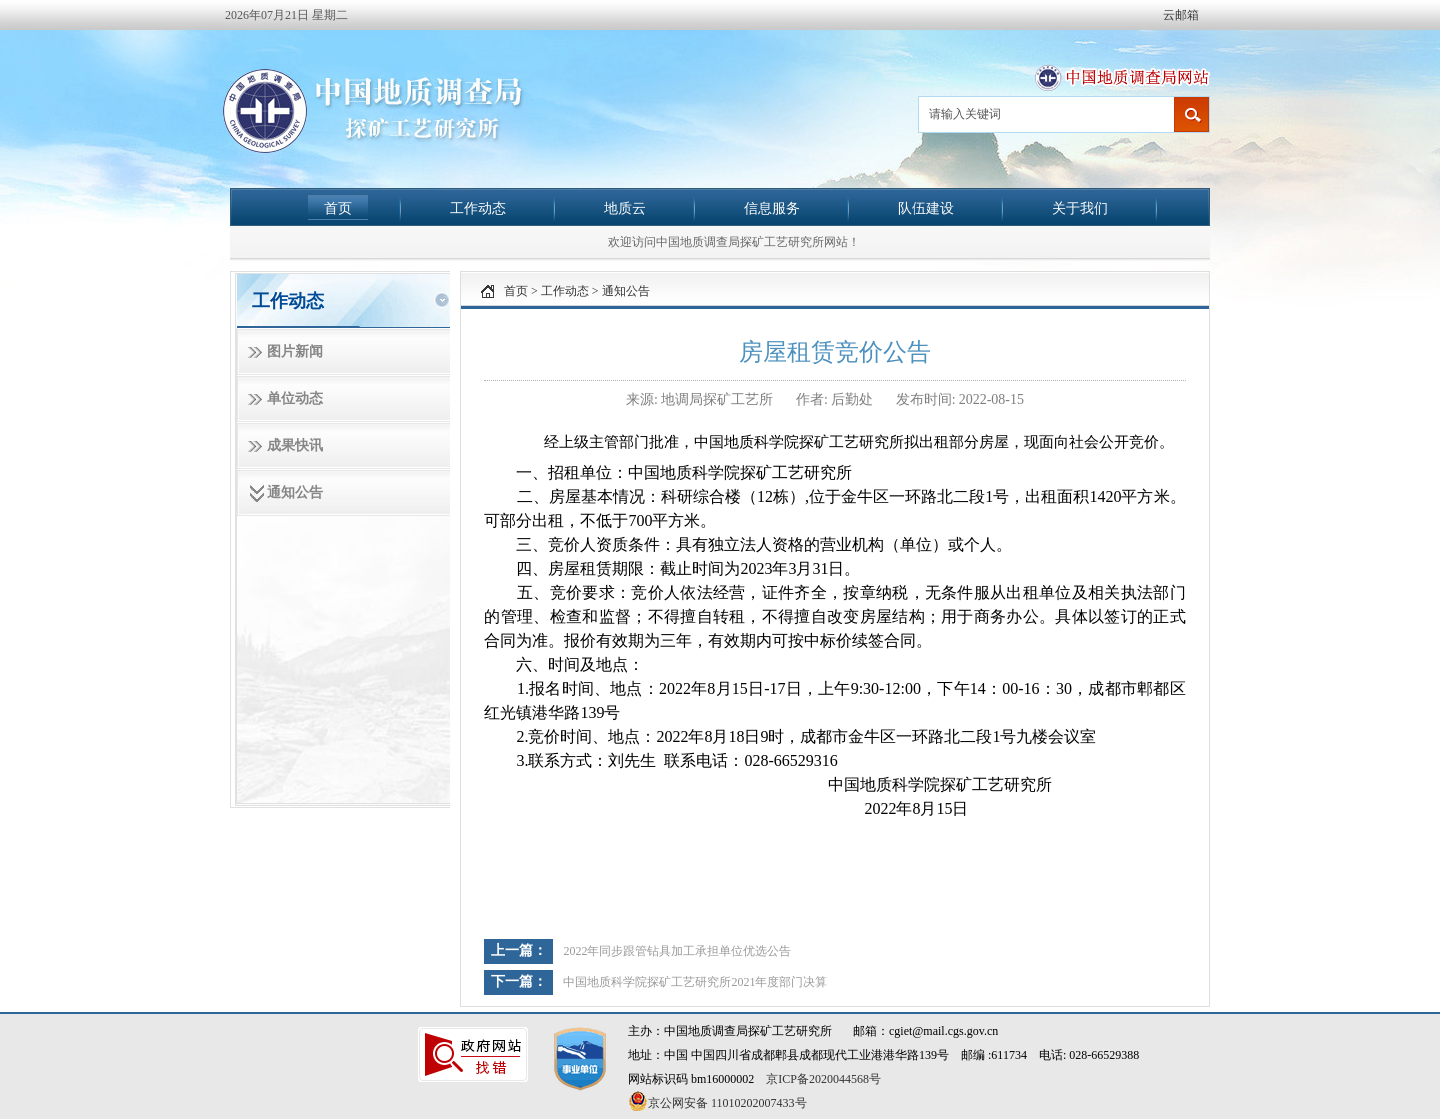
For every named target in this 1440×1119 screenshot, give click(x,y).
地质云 (625, 208)
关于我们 (1080, 208)
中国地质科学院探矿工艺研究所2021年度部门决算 (695, 982)
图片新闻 (295, 351)
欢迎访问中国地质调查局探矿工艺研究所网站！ (734, 242)
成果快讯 (295, 445)
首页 (338, 208)
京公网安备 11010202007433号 (717, 1101)
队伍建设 (926, 208)
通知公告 (295, 492)
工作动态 (478, 208)
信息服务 (772, 208)
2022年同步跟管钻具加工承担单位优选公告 (677, 951)
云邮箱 (1181, 15)
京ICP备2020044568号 (823, 1079)
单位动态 (295, 398)
